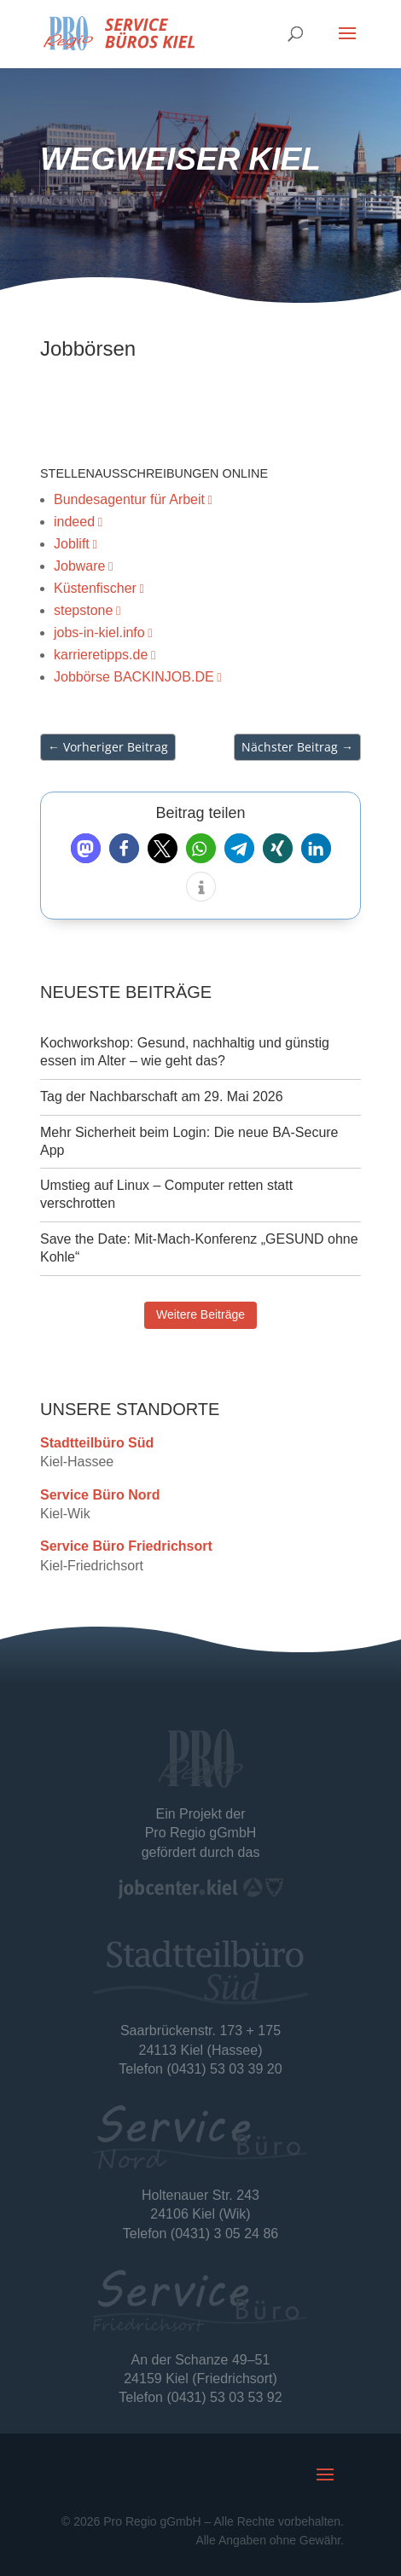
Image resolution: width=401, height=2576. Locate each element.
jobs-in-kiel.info (99, 632)
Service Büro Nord (100, 1501)
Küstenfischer (95, 588)
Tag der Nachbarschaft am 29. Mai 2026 (161, 1096)
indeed (74, 521)
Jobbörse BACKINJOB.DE (134, 677)
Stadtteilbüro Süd (97, 1449)
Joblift (72, 544)
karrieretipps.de (101, 654)
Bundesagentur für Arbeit (129, 499)
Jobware (79, 566)
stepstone (83, 610)
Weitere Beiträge (200, 1314)
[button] (86, 848)
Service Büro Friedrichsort (126, 1553)
